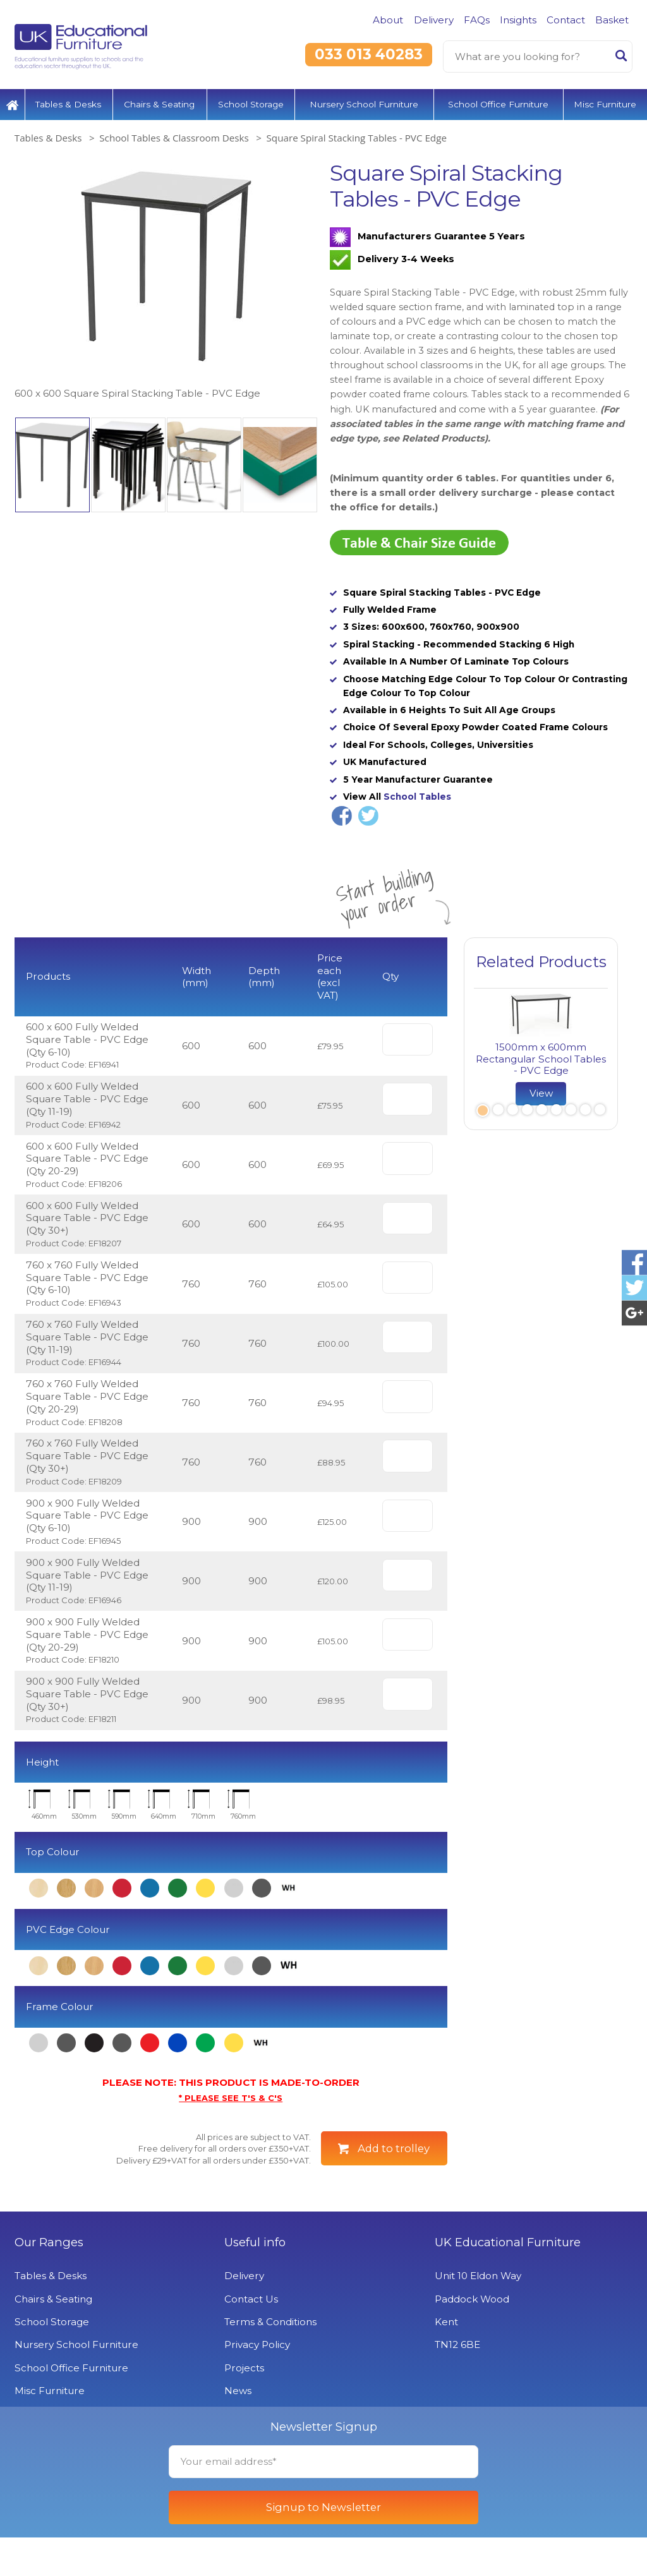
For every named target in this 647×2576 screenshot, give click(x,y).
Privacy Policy (257, 2383)
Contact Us (251, 2337)
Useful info (255, 2281)
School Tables (417, 796)
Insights (518, 20)
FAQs (477, 20)
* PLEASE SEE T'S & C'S (230, 2098)
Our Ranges (49, 2281)
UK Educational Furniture (508, 2281)
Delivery (434, 20)
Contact (566, 20)
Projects (244, 2406)
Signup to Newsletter (323, 2545)
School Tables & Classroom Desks (173, 137)
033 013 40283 (369, 54)
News (237, 2429)
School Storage (251, 104)
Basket (612, 20)
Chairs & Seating (159, 104)
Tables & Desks (68, 104)
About (388, 20)
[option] (166, 281)
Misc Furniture (605, 104)
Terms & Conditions (270, 2360)
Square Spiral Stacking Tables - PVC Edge (357, 137)
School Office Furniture (498, 104)
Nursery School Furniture (364, 104)
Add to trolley (394, 2148)
